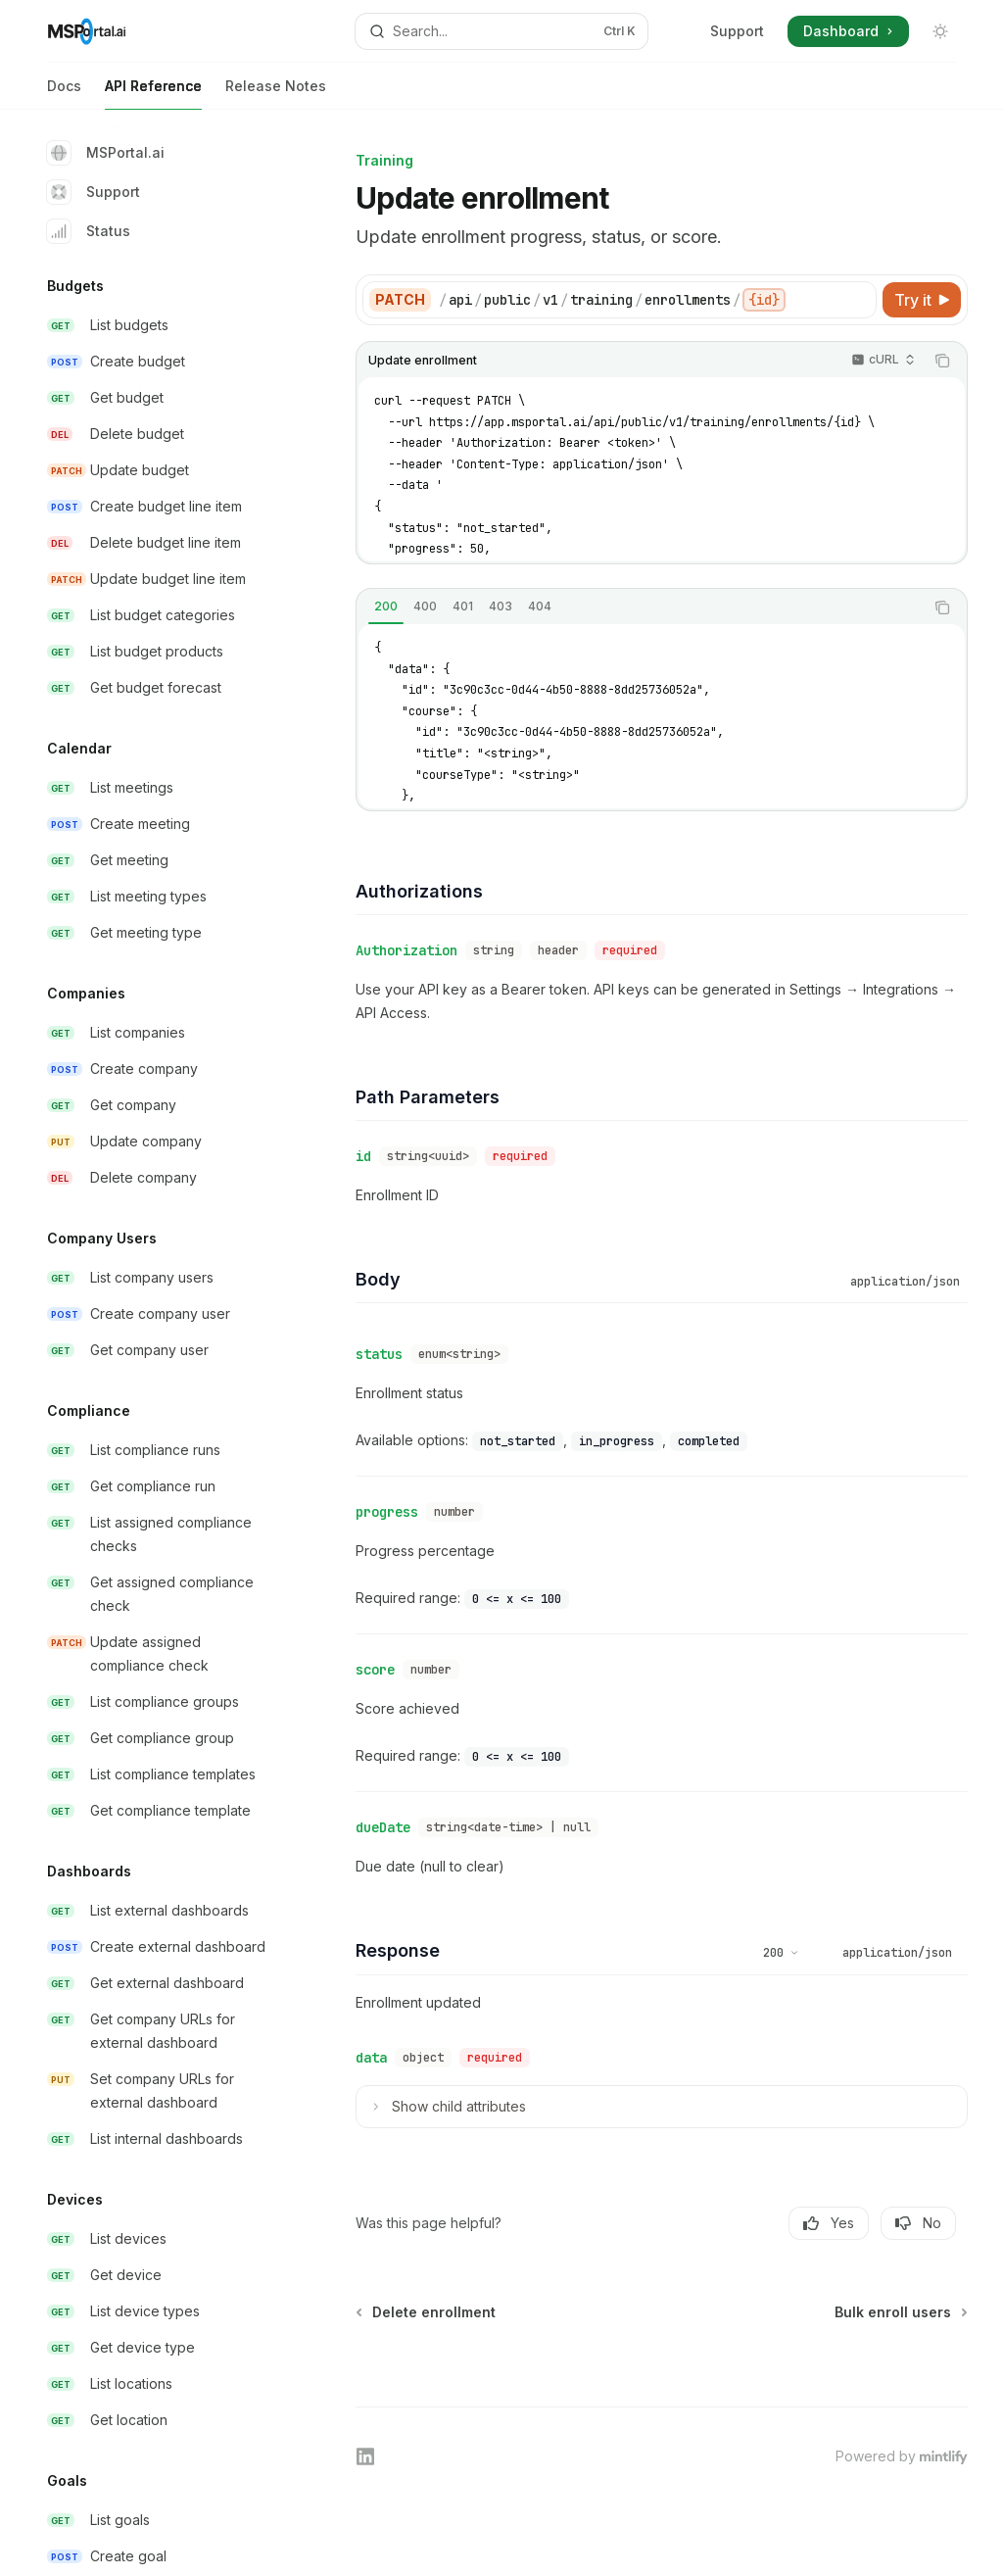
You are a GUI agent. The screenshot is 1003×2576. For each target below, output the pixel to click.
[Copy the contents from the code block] (942, 360)
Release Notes (275, 93)
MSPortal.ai (106, 153)
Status (88, 231)
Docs (64, 93)
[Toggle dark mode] (940, 31)
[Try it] (922, 299)
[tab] (386, 606)
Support (737, 31)
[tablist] (640, 607)
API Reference (153, 93)
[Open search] (502, 31)
